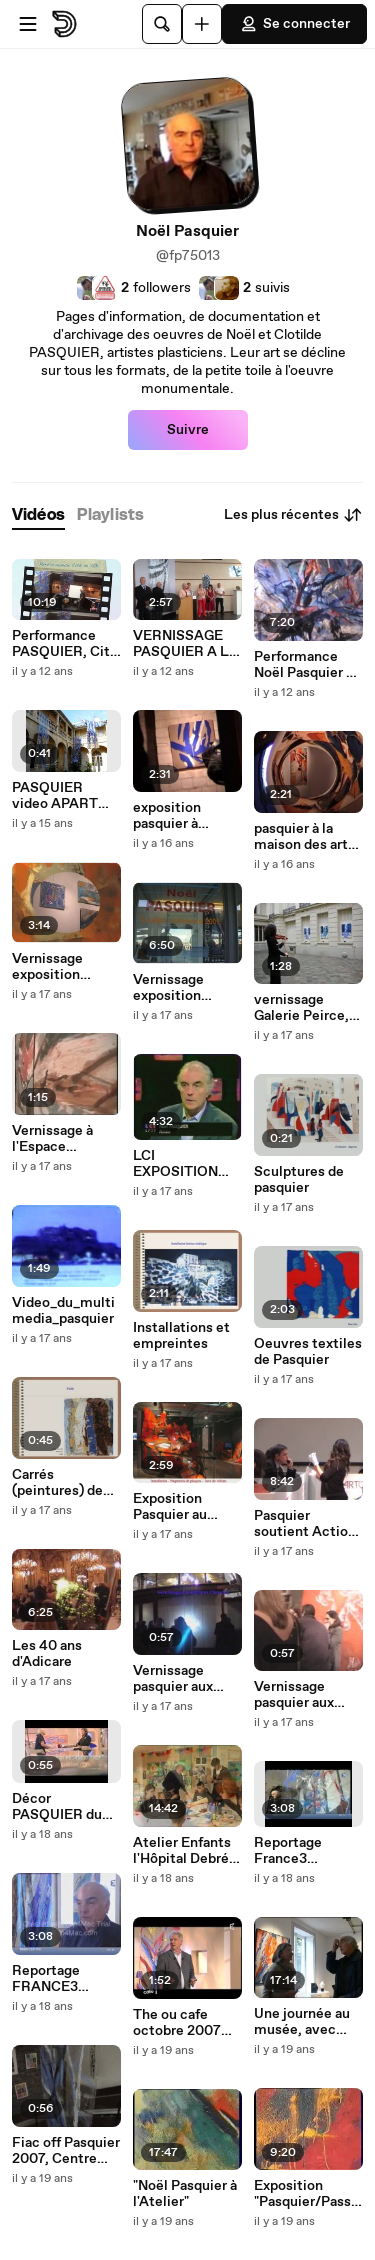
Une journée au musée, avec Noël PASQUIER (306, 2022)
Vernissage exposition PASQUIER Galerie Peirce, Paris (59, 967)
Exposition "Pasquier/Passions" (308, 2194)
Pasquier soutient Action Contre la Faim (305, 1524)
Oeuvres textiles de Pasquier (308, 1352)
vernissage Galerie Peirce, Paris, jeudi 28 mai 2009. (301, 1008)
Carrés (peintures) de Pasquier (57, 1483)
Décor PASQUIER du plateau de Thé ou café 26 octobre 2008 (59, 1807)
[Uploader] (202, 24)
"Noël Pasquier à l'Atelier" (185, 2194)
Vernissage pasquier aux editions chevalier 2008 (181, 1679)
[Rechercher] (162, 24)
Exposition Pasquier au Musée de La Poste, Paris (174, 1507)
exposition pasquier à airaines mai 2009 (171, 816)
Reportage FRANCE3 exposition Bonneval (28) (56, 1979)
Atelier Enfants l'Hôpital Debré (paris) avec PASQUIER (182, 1851)
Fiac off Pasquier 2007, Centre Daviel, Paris (66, 2151)
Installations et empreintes (181, 1336)
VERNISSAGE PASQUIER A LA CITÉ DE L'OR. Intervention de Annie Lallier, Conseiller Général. (186, 644)
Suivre (188, 430)
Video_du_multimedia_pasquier (63, 1311)
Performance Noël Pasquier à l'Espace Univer (304, 665)
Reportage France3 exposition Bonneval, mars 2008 (303, 1851)
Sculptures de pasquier (299, 1180)
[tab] (38, 515)
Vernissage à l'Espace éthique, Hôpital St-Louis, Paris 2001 (64, 1139)
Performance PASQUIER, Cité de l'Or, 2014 (65, 644)
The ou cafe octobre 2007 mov (177, 2023)
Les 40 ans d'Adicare (47, 1654)
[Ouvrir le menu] (28, 24)
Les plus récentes (293, 515)
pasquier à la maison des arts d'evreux (304, 837)
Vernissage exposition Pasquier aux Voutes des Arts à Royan (184, 988)
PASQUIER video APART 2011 (55, 796)
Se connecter (294, 24)
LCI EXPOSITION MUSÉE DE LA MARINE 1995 (180, 1164)
